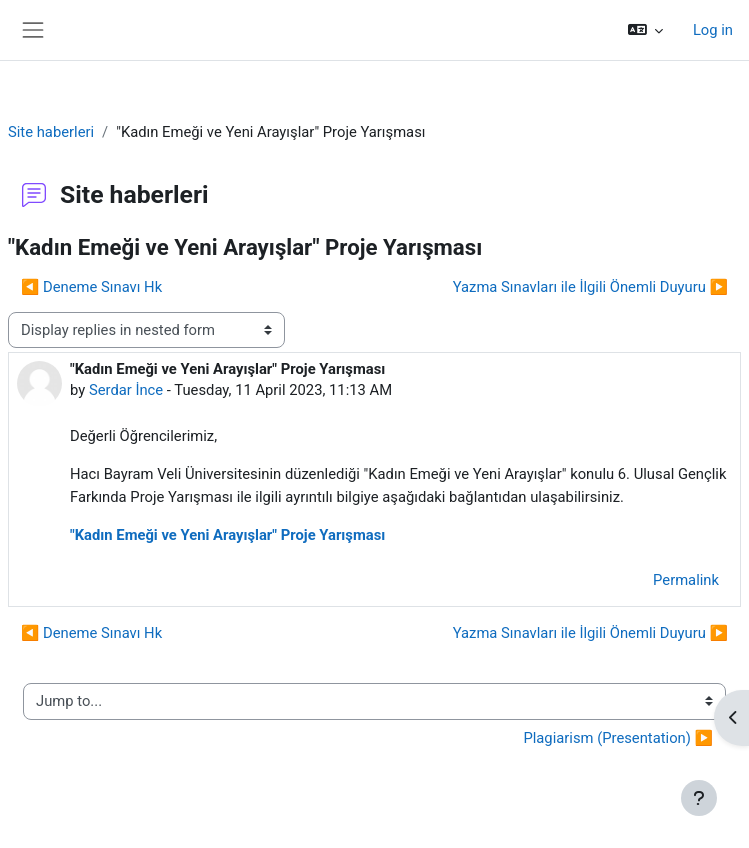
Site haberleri (51, 132)
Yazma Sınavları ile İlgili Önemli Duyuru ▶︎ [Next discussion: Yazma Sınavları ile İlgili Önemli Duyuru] (590, 287)
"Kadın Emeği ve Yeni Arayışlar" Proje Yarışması (227, 535)
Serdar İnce (126, 390)
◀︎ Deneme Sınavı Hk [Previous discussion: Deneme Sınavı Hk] (91, 287)
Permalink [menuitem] (686, 580)
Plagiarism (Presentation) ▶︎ (618, 738)
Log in (713, 30)
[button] (644, 30)
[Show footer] (699, 798)
